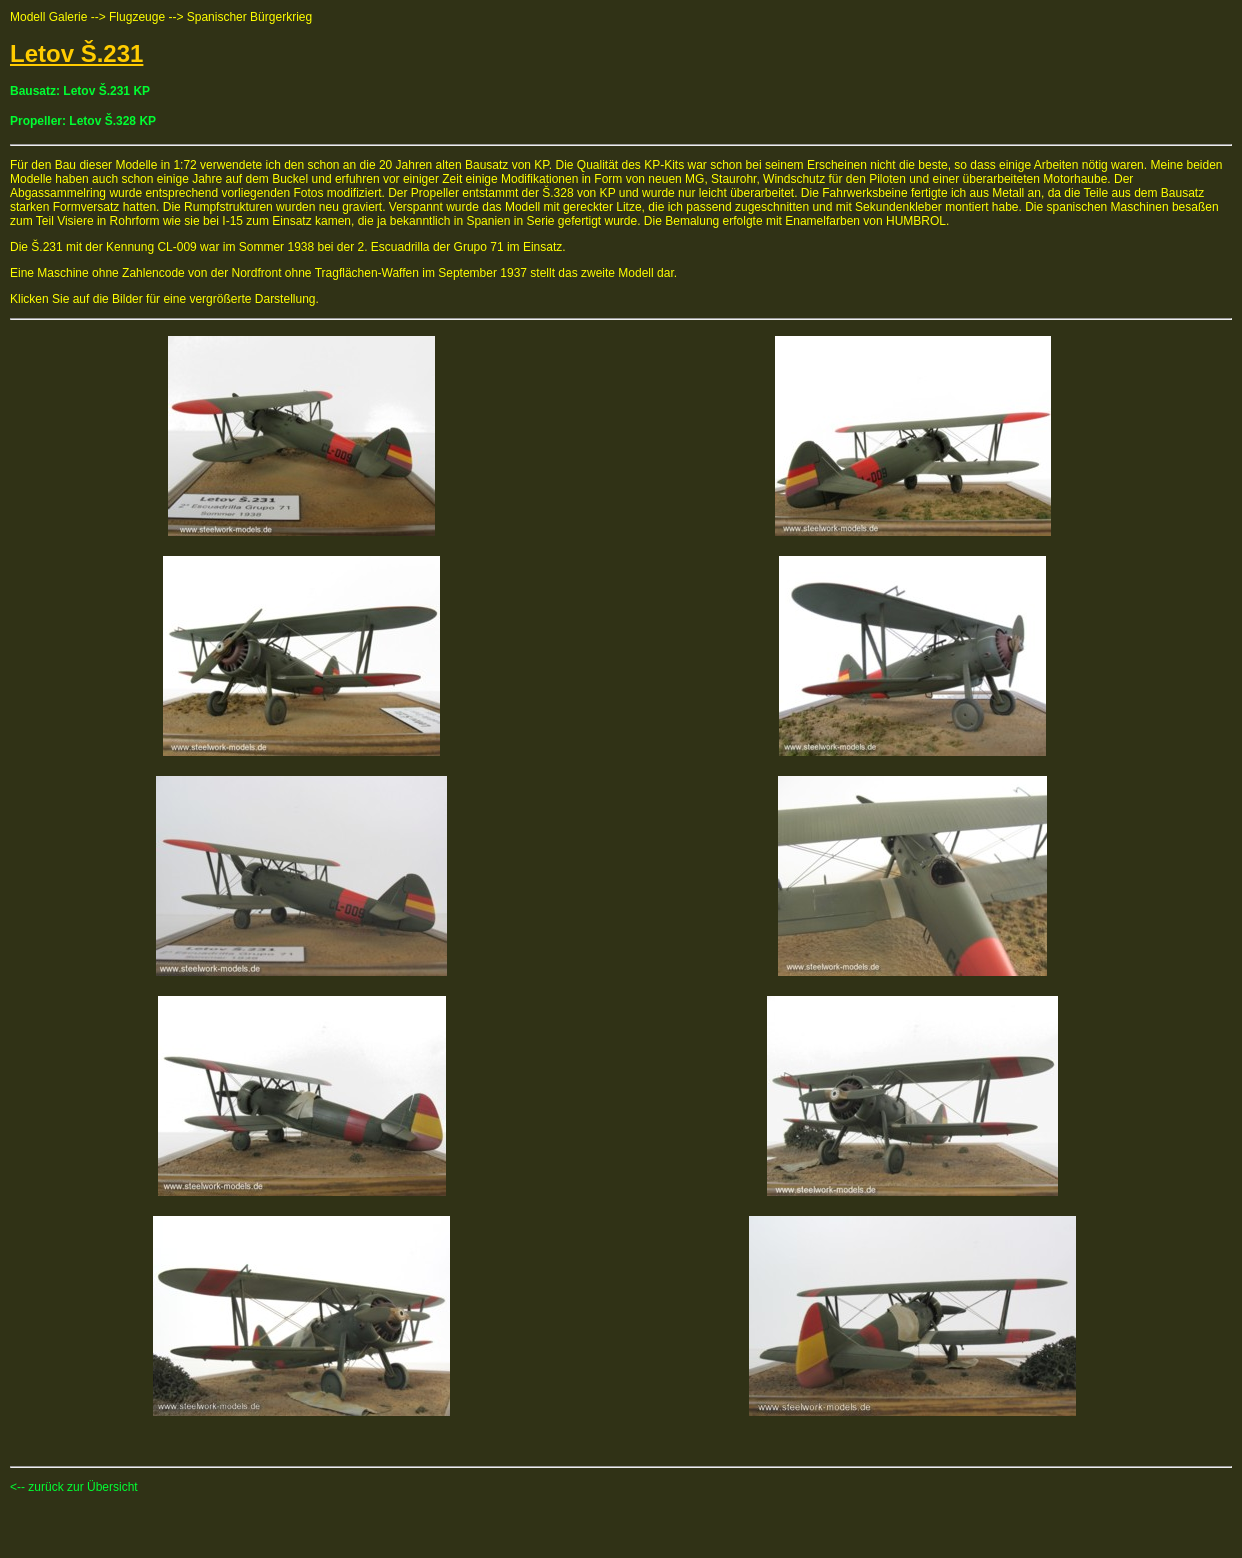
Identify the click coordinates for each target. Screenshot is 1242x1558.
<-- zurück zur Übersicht (74, 1487)
